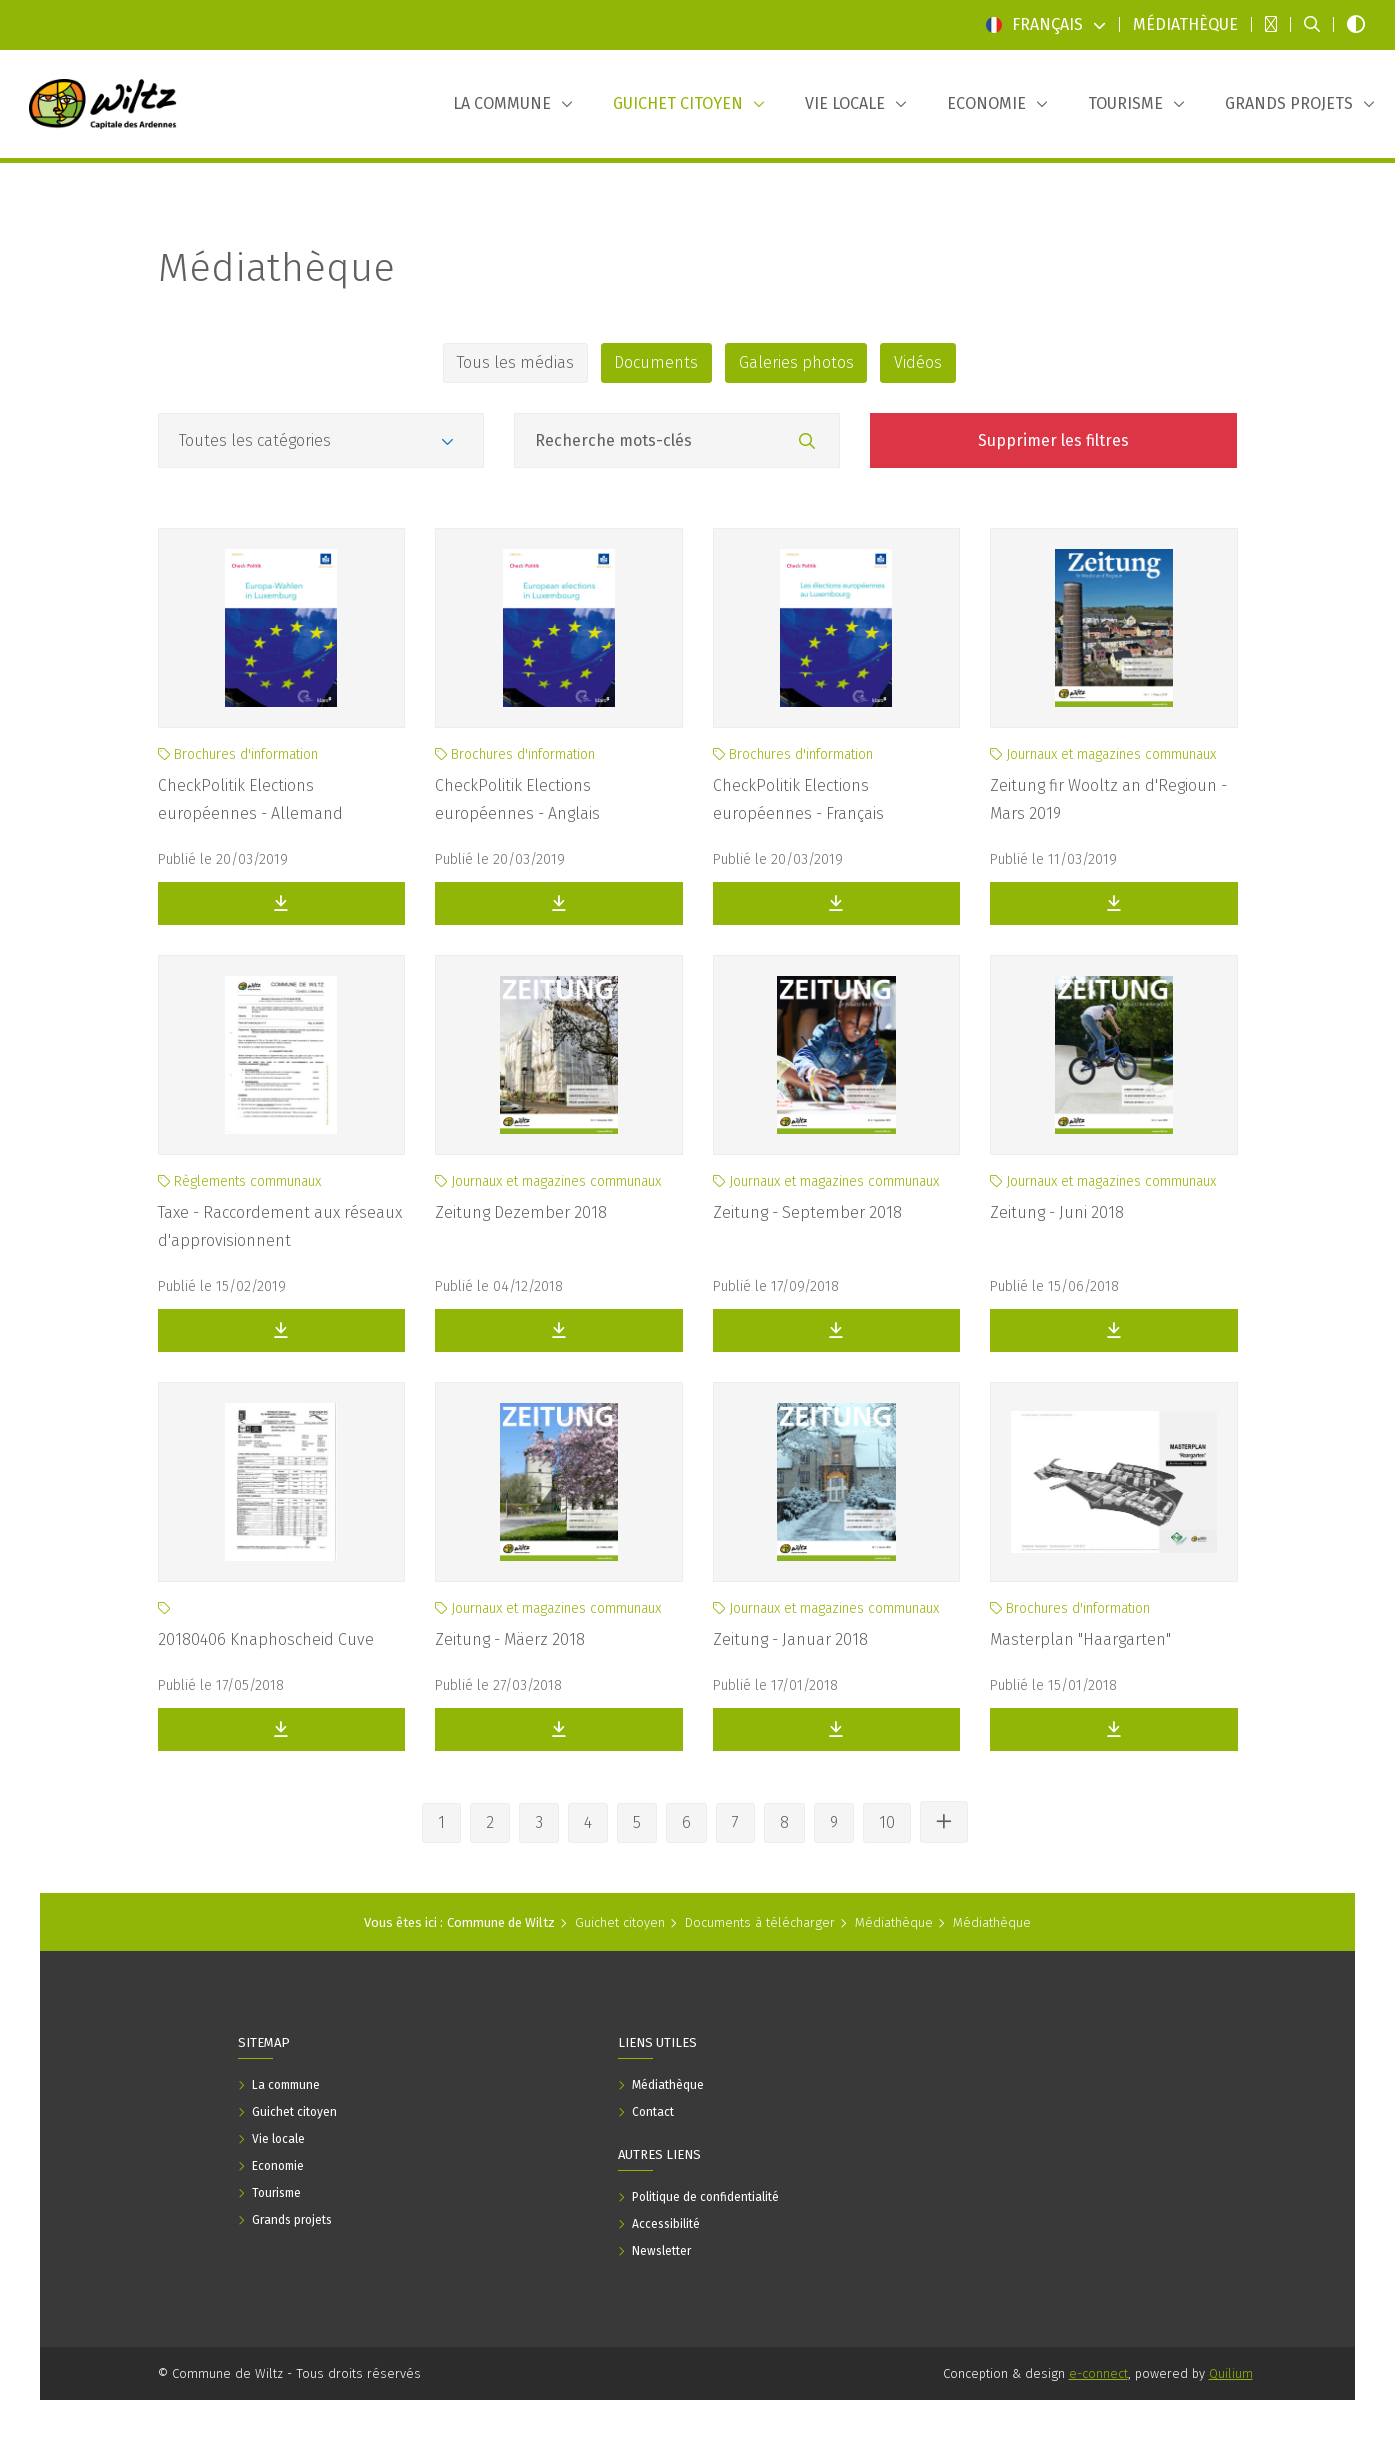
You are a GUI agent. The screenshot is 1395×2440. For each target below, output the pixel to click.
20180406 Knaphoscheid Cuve (266, 1639)
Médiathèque (276, 268)
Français (1046, 24)
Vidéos (925, 362)
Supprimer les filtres (1053, 440)
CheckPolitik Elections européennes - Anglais (517, 799)
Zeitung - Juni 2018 (1057, 1212)
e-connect (1098, 2373)
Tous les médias (508, 362)
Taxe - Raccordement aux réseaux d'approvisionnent (280, 1226)
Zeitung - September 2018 (807, 1212)
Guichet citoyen (620, 1922)
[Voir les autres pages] (944, 1822)
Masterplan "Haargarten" (1080, 1639)
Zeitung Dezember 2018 (521, 1212)
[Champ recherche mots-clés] (677, 440)
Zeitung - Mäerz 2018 (510, 1639)
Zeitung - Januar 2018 (790, 1639)
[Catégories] (321, 440)
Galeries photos (798, 362)
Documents (654, 362)
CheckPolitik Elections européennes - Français (798, 799)
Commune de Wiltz (501, 1922)
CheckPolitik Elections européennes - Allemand (250, 799)
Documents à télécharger (760, 1922)
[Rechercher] (807, 442)
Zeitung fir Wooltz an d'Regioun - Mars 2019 (1108, 799)
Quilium (1231, 2373)
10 (887, 1822)
